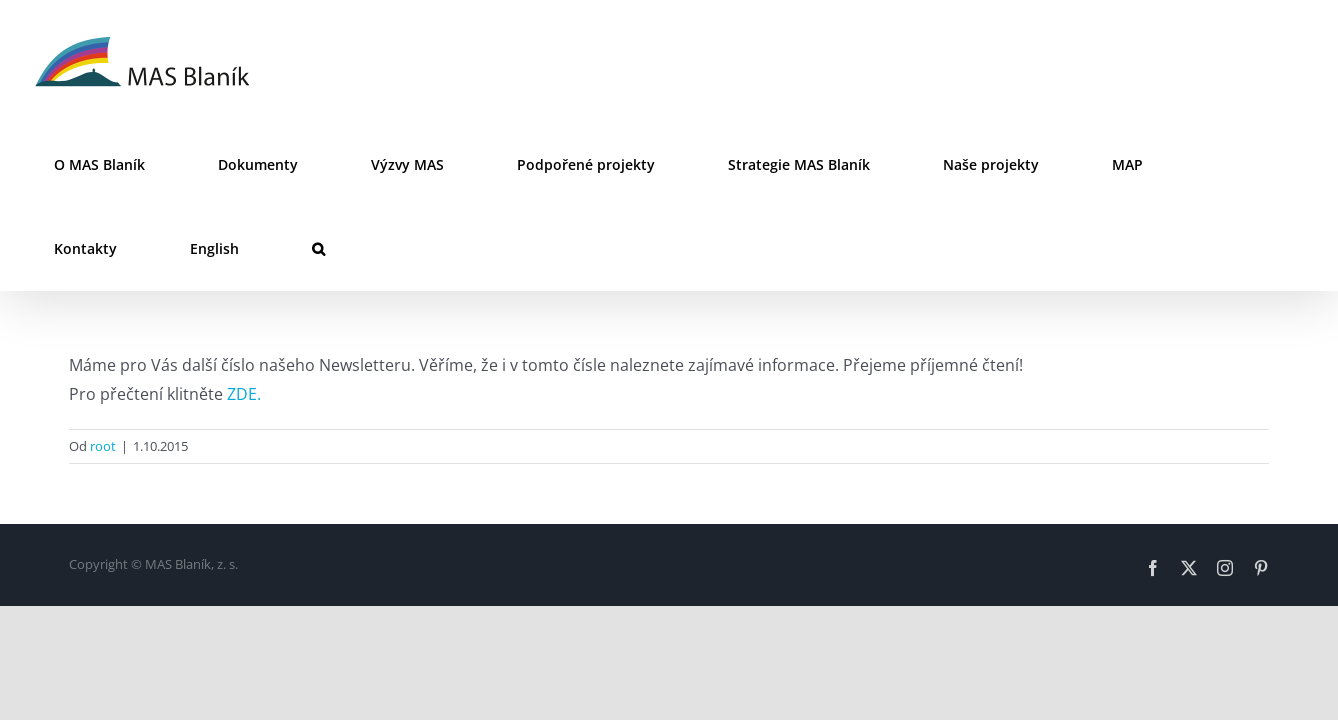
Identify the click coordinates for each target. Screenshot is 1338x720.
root (103, 362)
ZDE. (244, 310)
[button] (1277, 165)
